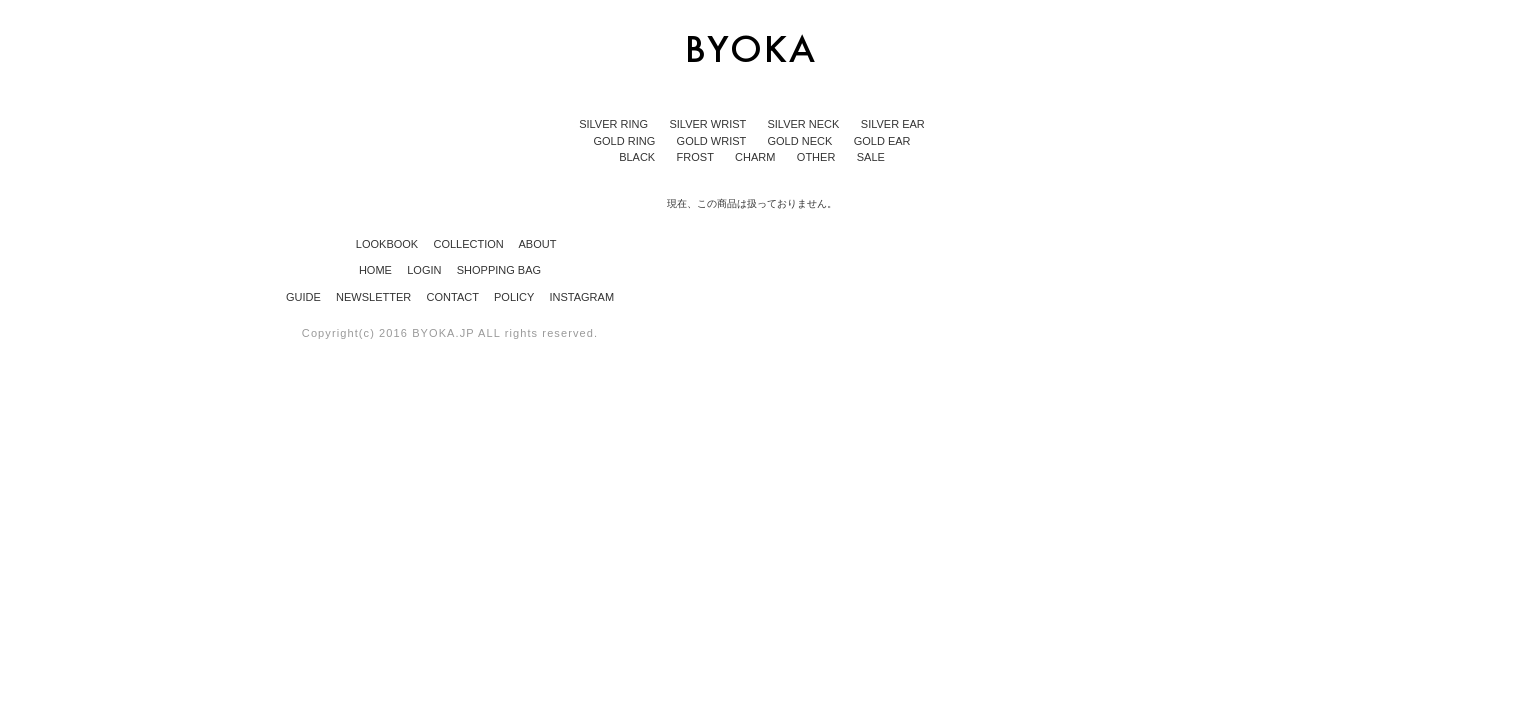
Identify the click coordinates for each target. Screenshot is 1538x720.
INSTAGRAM (581, 297)
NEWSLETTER (375, 297)
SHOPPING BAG (499, 270)
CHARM (756, 157)
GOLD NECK (801, 141)
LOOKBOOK (381, 244)
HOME (377, 270)
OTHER (818, 157)
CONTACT (454, 297)
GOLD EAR (882, 141)
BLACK (638, 157)
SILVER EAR (893, 124)
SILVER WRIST (709, 124)
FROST (697, 157)
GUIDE (305, 297)
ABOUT (532, 244)
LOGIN (425, 270)
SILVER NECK (804, 124)
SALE (871, 157)
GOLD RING (625, 141)
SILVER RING (615, 124)
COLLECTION (462, 244)
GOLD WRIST (713, 141)
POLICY (515, 297)
